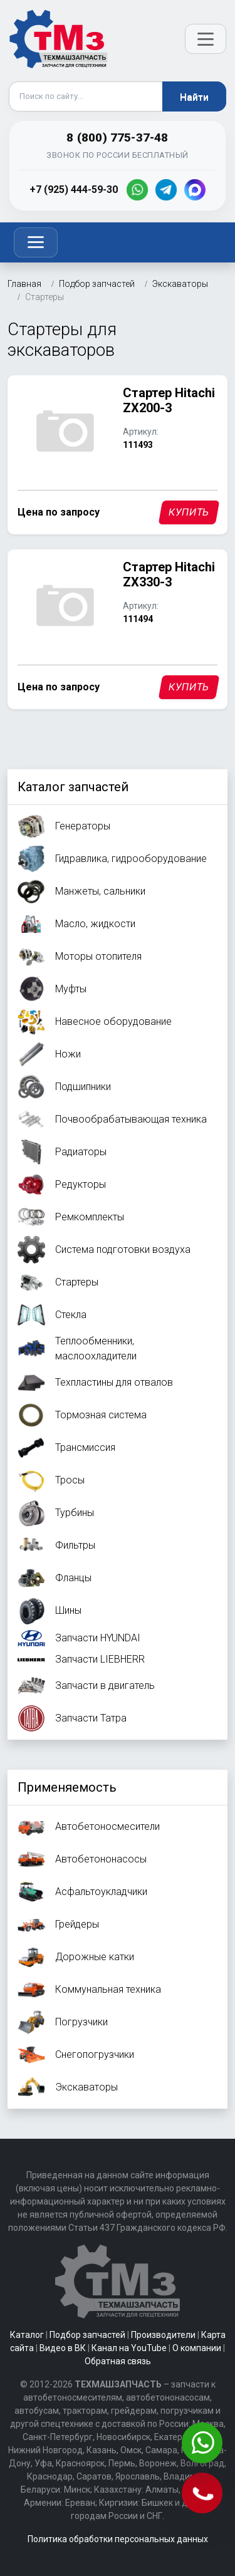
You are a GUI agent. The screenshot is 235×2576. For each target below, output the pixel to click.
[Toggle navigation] (36, 242)
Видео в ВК (62, 2348)
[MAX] (195, 189)
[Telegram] (166, 189)
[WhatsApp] (137, 189)
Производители (163, 2335)
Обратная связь (118, 2361)
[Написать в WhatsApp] (203, 2444)
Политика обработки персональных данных (118, 2539)
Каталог (27, 2335)
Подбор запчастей (87, 2335)
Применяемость (67, 1787)
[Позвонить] (203, 2494)
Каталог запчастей (73, 786)
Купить (188, 512)
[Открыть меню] (205, 39)
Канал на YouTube (129, 2348)
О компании (196, 2348)
